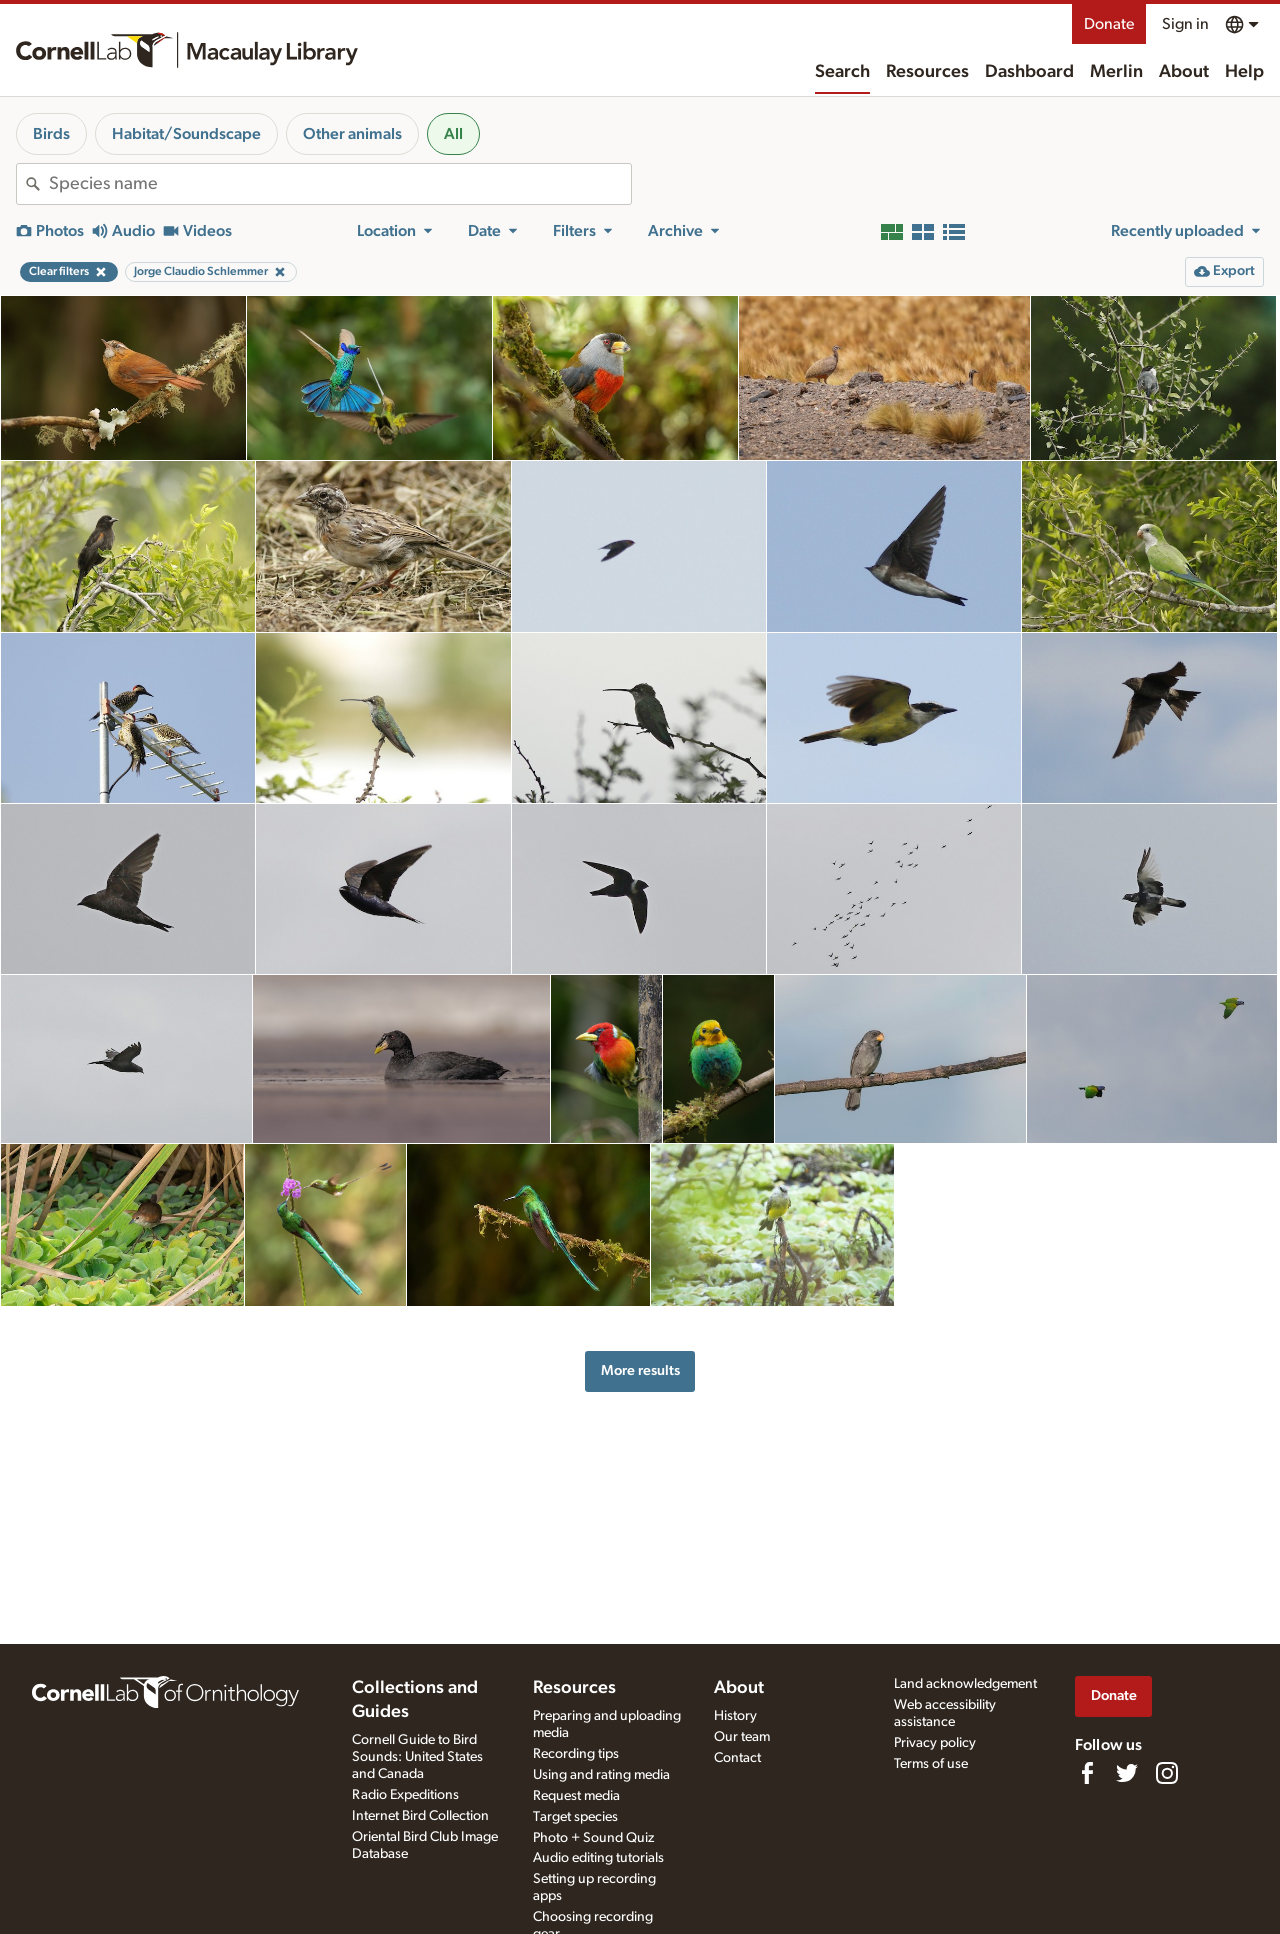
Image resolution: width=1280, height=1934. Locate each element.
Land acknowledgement (965, 1684)
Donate (1109, 24)
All (453, 134)
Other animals (352, 134)
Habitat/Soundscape (186, 134)
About (1184, 72)
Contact (737, 1758)
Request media (576, 1796)
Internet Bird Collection (420, 1816)
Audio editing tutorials (598, 1858)
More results (640, 1370)
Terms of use (931, 1764)
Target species (575, 1817)
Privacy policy (935, 1743)
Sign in (1185, 24)
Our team (742, 1737)
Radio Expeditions (405, 1795)
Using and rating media (601, 1775)
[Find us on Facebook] (1087, 1773)
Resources (927, 72)
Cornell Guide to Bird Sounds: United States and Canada (417, 1757)
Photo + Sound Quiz (593, 1838)
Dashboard (1029, 72)
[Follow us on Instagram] (1167, 1773)
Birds (51, 134)
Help (1244, 72)
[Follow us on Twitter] (1127, 1773)
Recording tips (576, 1754)
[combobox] (340, 184)
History (735, 1716)
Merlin (1116, 72)
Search (842, 72)
